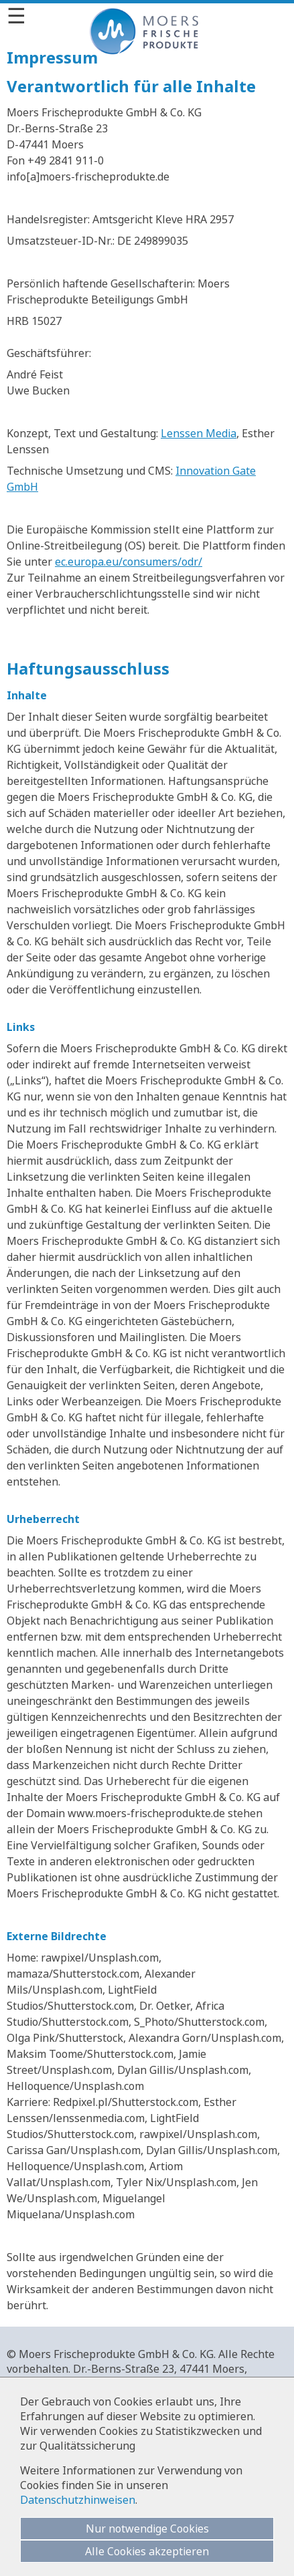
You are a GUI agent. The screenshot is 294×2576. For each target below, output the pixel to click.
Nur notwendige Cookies (147, 2528)
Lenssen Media (198, 433)
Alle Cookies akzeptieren (147, 2551)
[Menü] (147, 15)
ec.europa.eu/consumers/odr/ (128, 561)
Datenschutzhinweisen (77, 2499)
